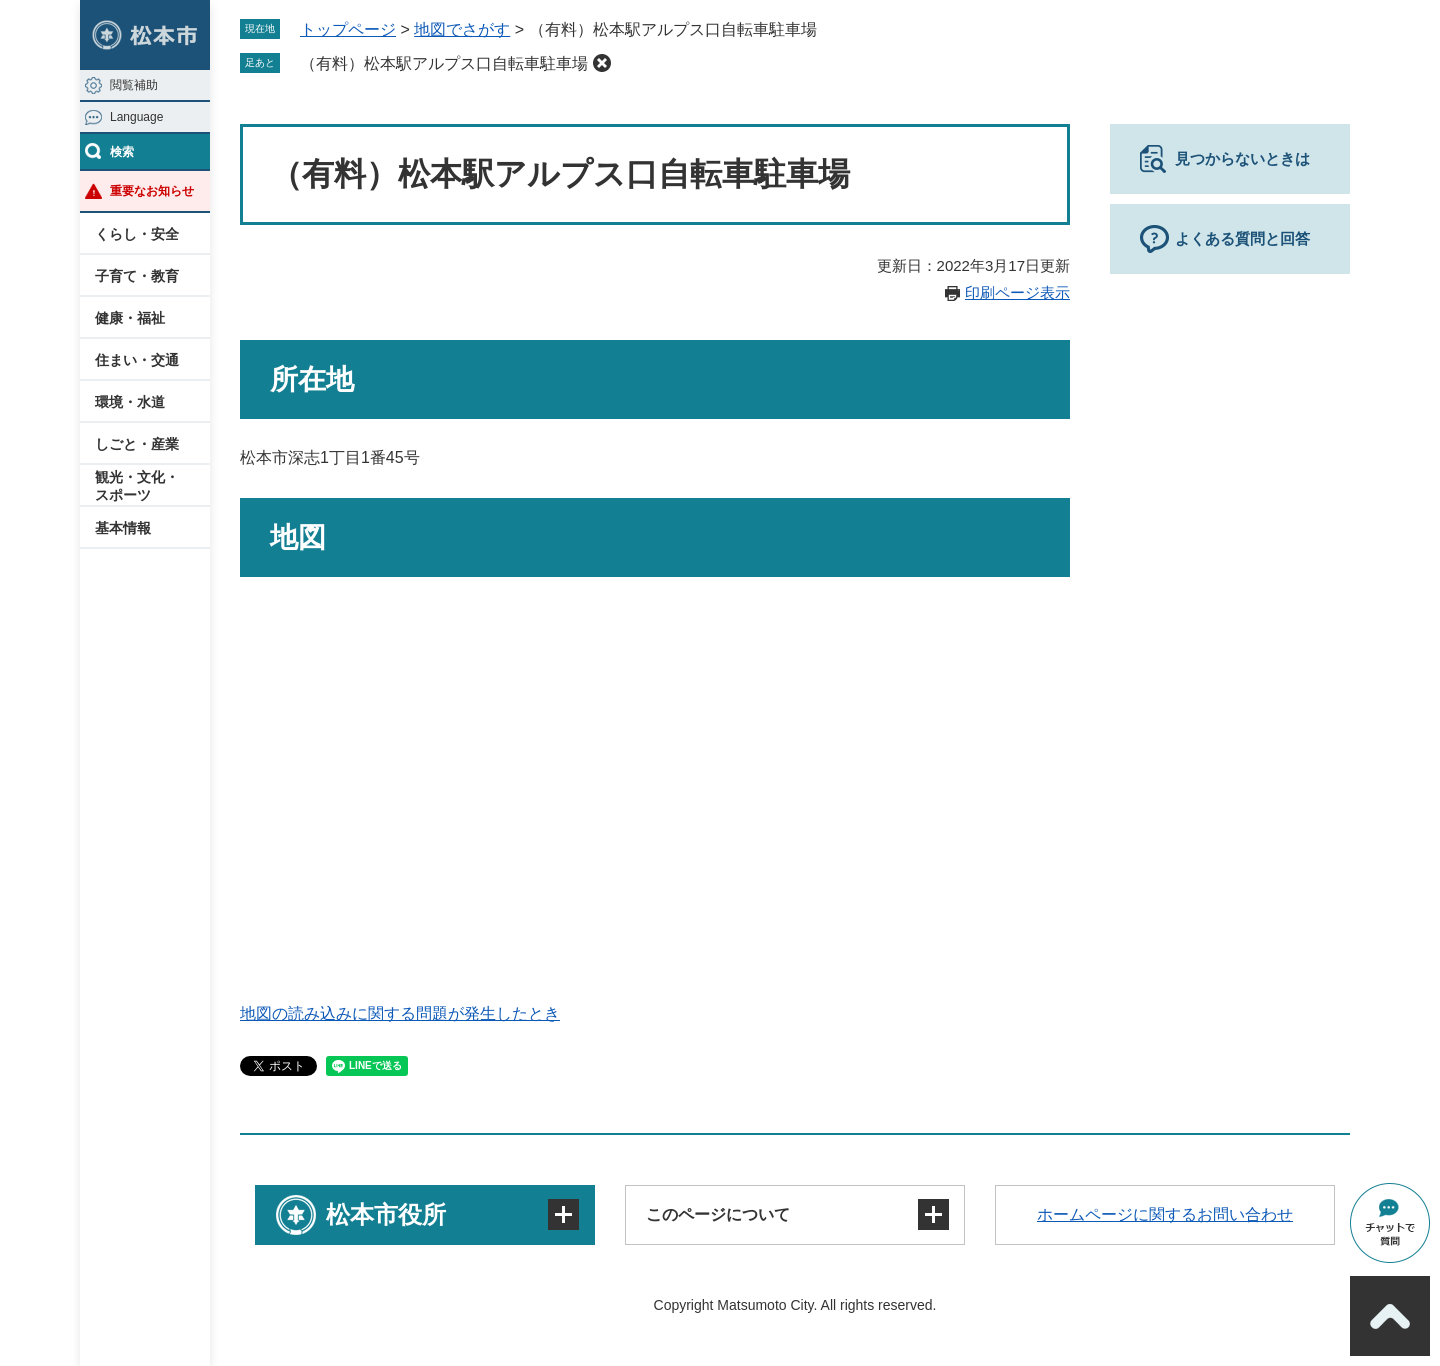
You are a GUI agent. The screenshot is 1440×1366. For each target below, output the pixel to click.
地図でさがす (462, 29)
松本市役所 (386, 1214)
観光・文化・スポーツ (137, 486)
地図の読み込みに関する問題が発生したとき (400, 1013)
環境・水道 (130, 402)
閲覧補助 (134, 85)
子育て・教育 (137, 276)
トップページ (348, 29)
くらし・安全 (137, 234)
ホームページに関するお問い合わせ (1165, 1214)
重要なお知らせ (152, 191)
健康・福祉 (130, 318)
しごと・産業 (137, 444)
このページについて (718, 1214)
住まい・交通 (137, 360)
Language (136, 117)
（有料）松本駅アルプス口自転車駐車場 (444, 63)
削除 (602, 63)
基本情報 (123, 528)
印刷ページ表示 (1017, 292)
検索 (122, 152)
